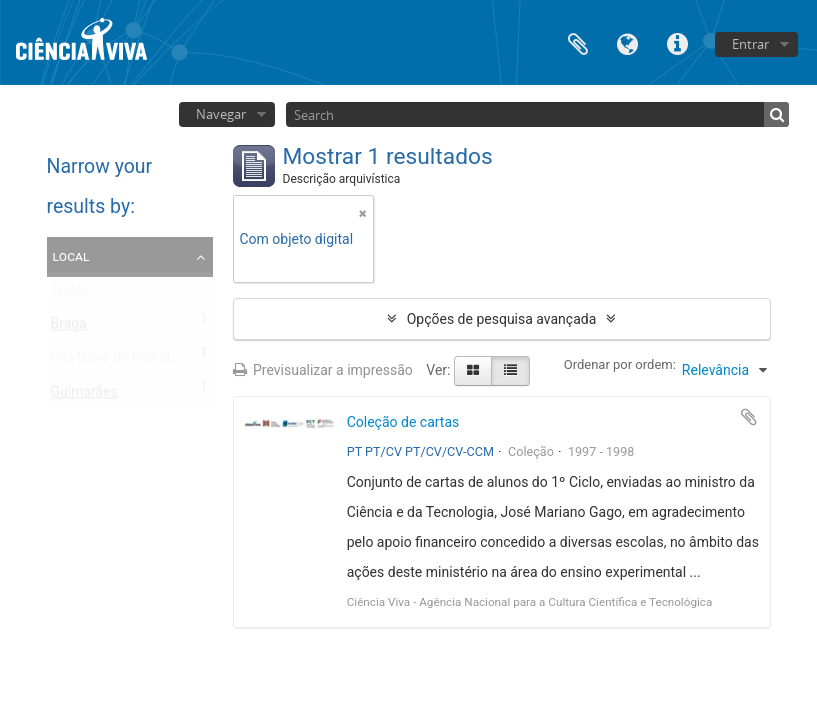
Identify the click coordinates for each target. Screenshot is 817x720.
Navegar (221, 114)
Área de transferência (578, 42)
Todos (70, 294)
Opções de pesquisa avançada (502, 319)
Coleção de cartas (403, 422)
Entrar (750, 44)
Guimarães (84, 396)
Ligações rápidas (678, 42)
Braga (69, 328)
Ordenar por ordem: (620, 364)
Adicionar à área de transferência (749, 417)
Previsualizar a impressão (323, 370)
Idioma (628, 42)
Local (71, 256)
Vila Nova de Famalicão (124, 362)
